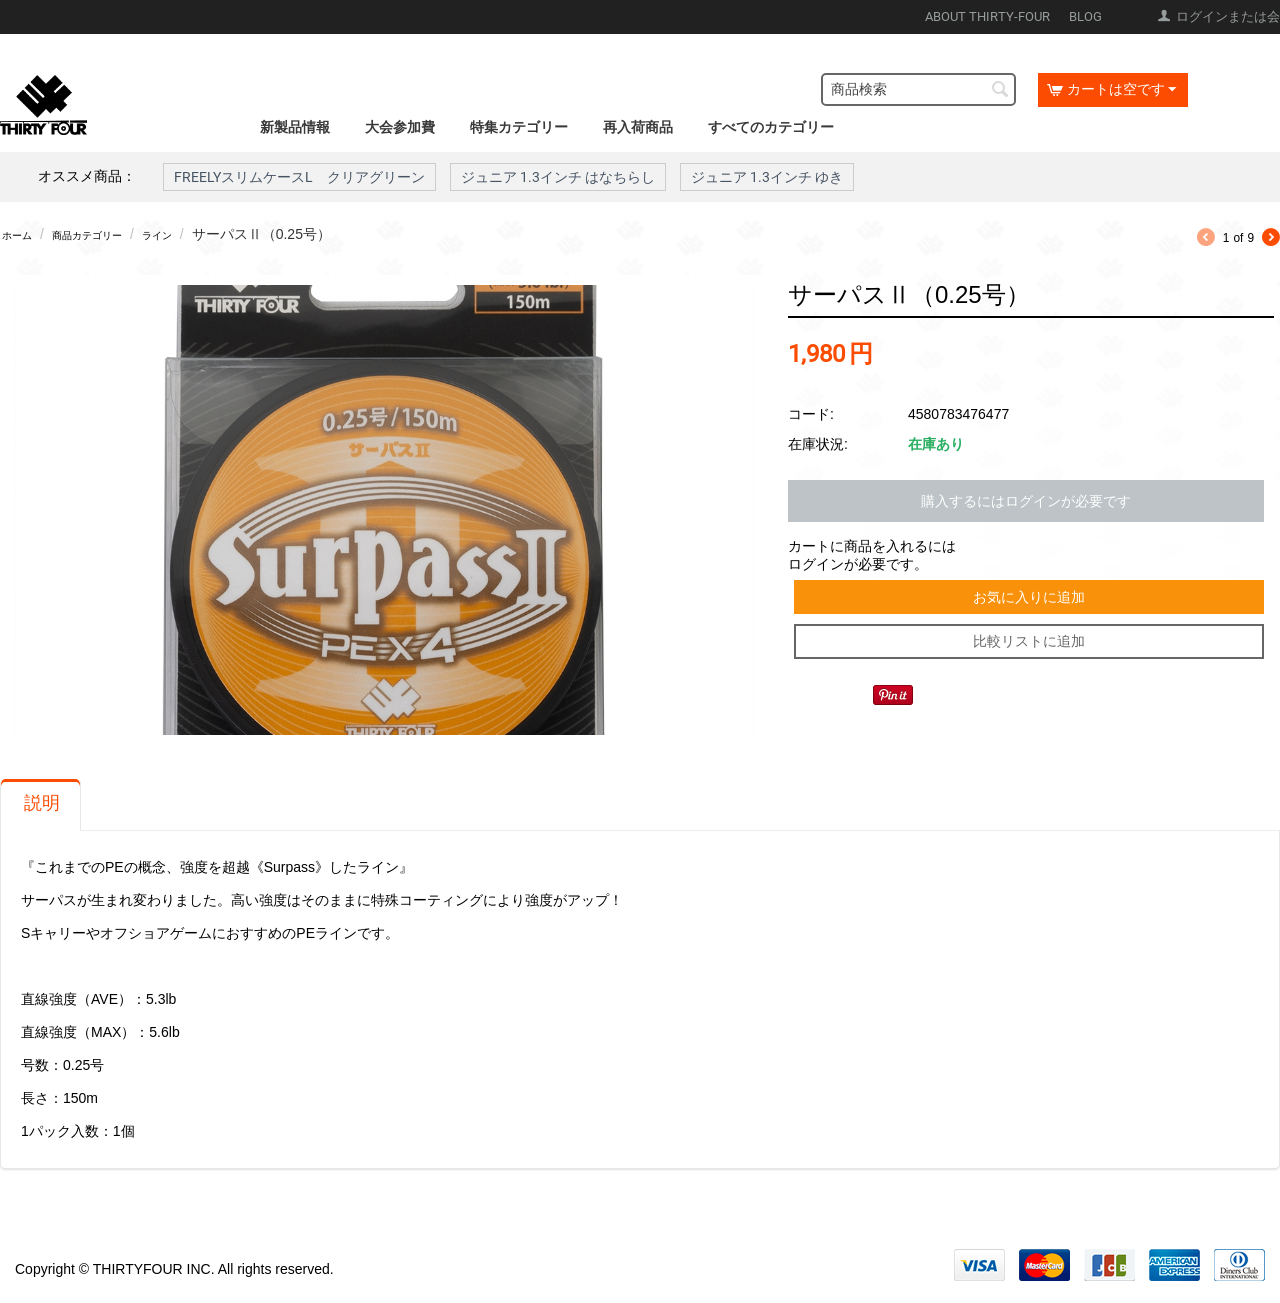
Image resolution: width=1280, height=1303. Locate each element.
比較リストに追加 (1031, 650)
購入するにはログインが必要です (1026, 497)
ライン (203, 234)
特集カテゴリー (519, 127)
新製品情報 (295, 127)
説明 (42, 812)
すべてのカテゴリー (771, 127)
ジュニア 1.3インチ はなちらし (558, 177)
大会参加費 (400, 127)
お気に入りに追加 (1031, 597)
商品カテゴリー (113, 234)
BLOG (1085, 16)
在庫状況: (818, 440)
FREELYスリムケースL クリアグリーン (299, 177)
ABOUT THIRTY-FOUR (987, 16)
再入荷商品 (638, 127)
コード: (811, 410)
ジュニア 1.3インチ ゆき (767, 177)
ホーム (23, 234)
